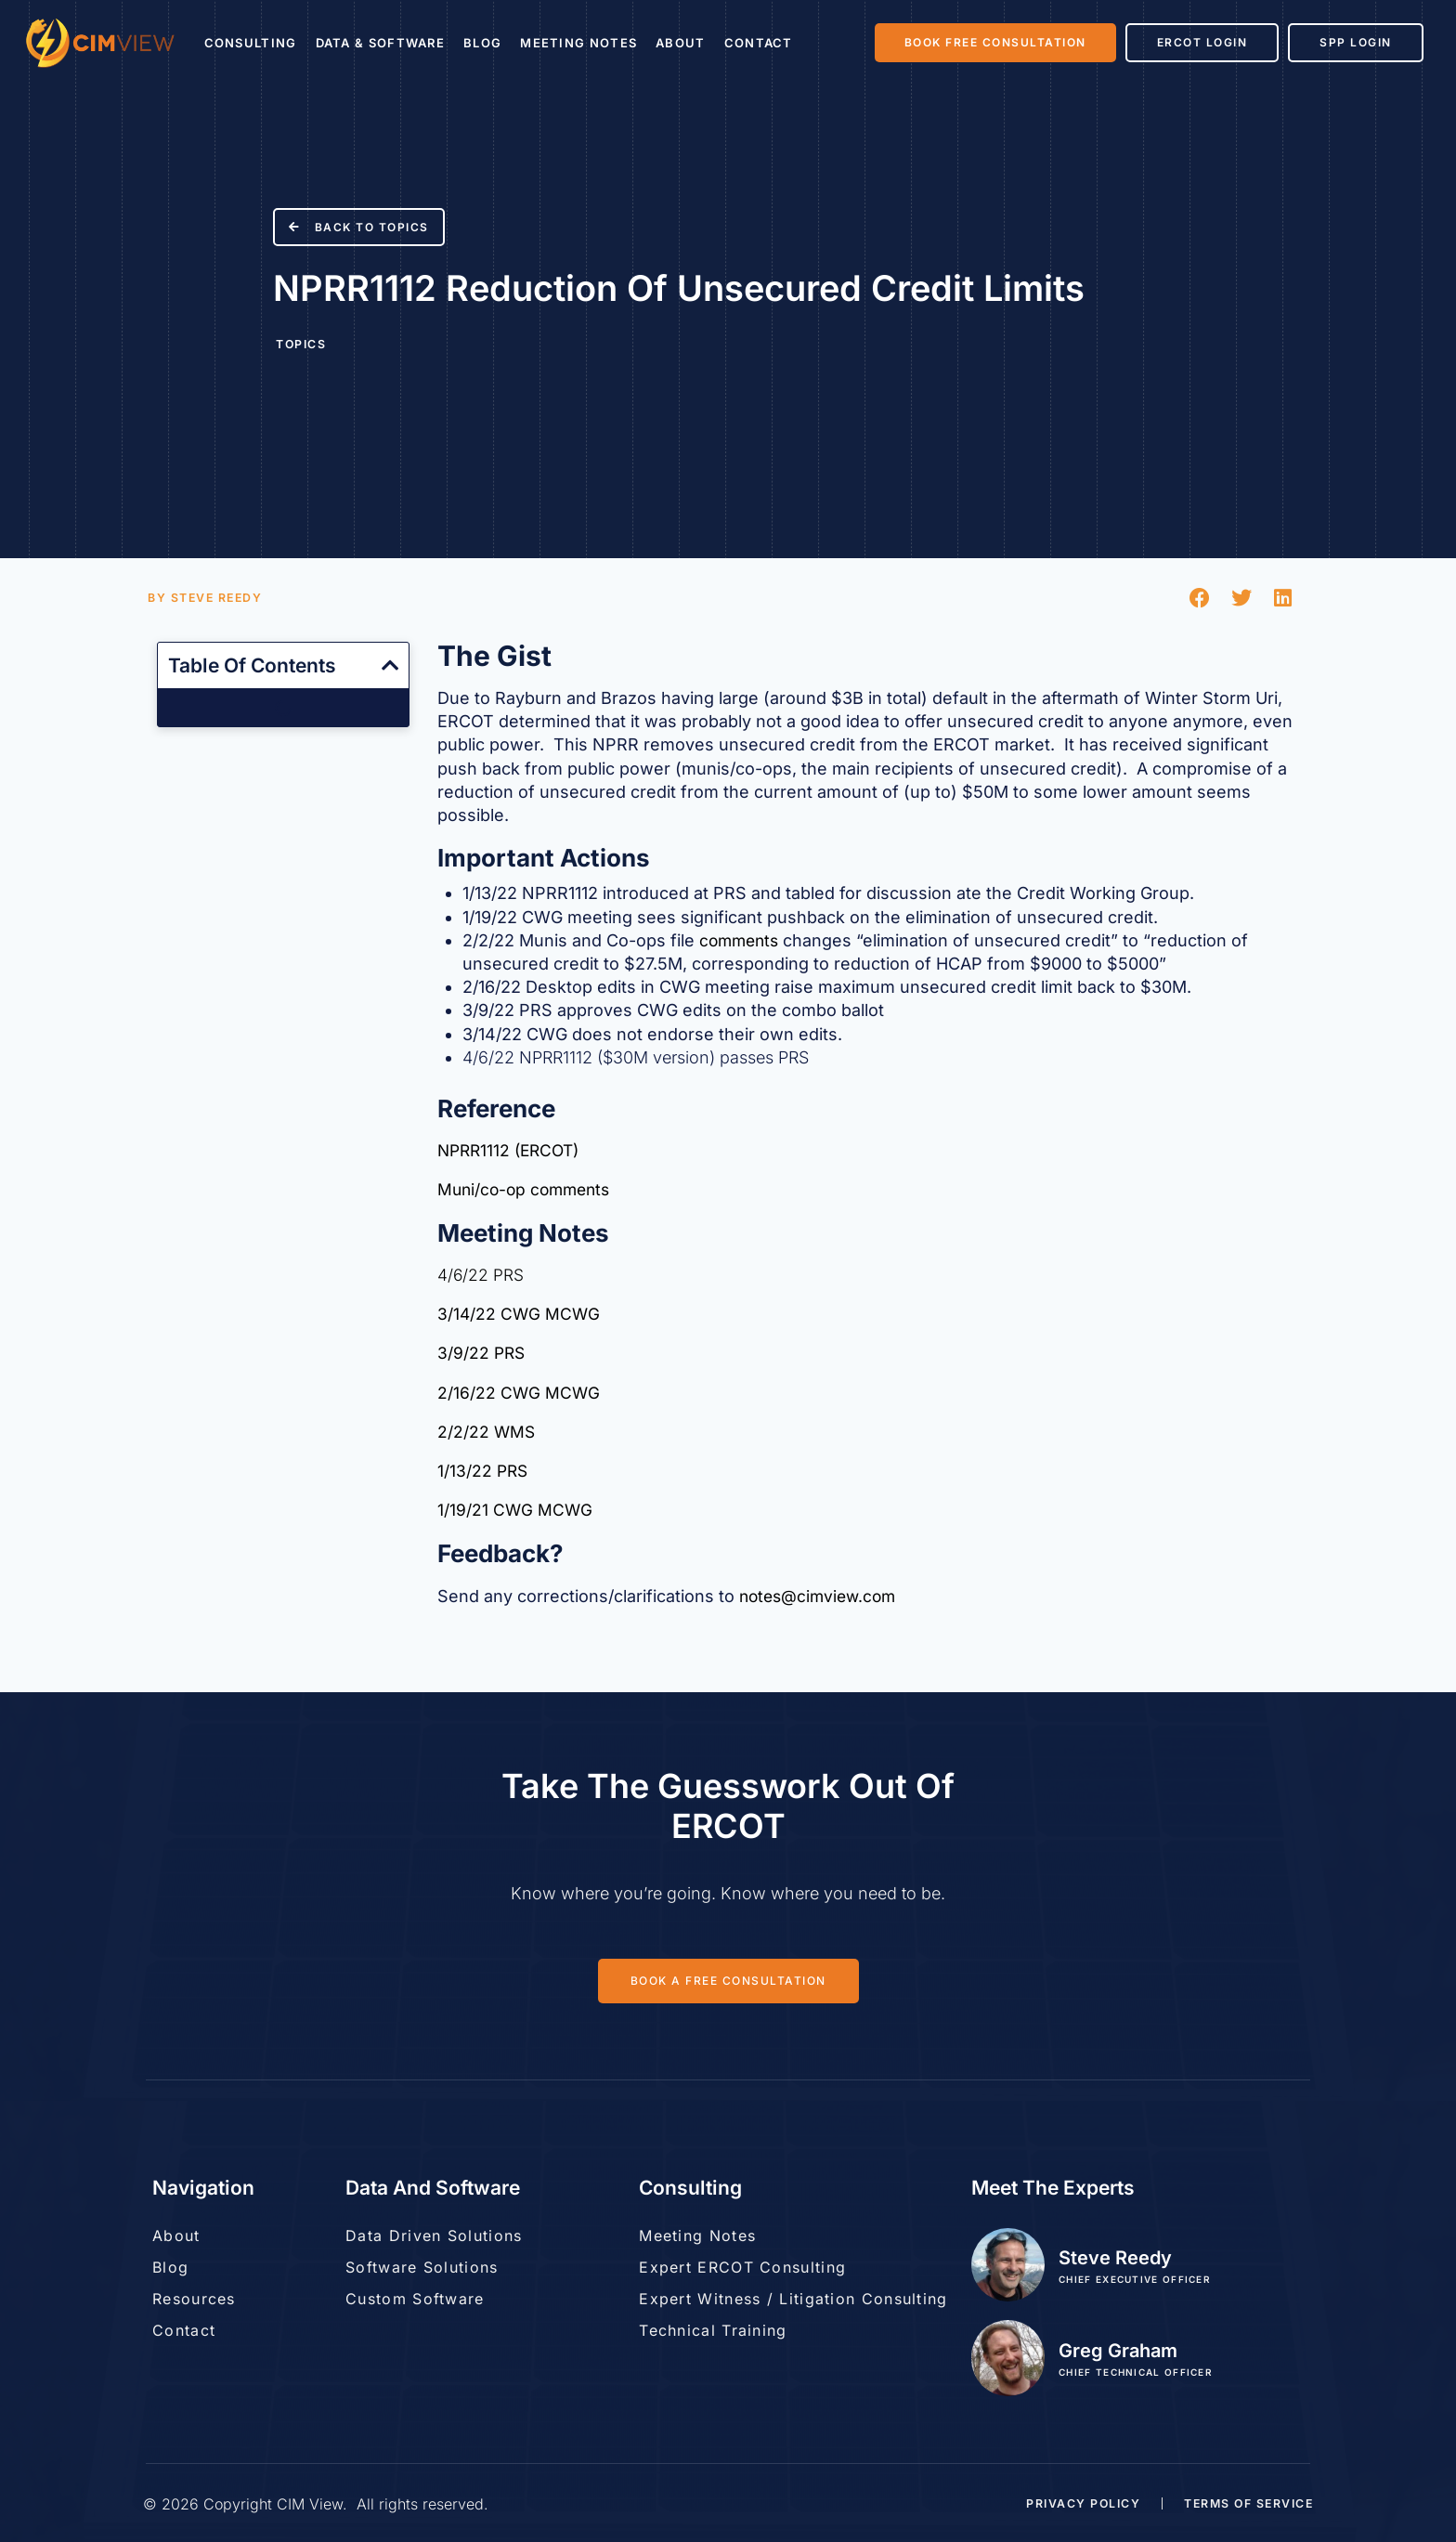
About (681, 42)
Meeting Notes (578, 42)
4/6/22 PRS (481, 1277)
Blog (482, 42)
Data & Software (381, 42)
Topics (301, 343)
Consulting (250, 42)
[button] (1199, 598)
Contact (758, 42)
